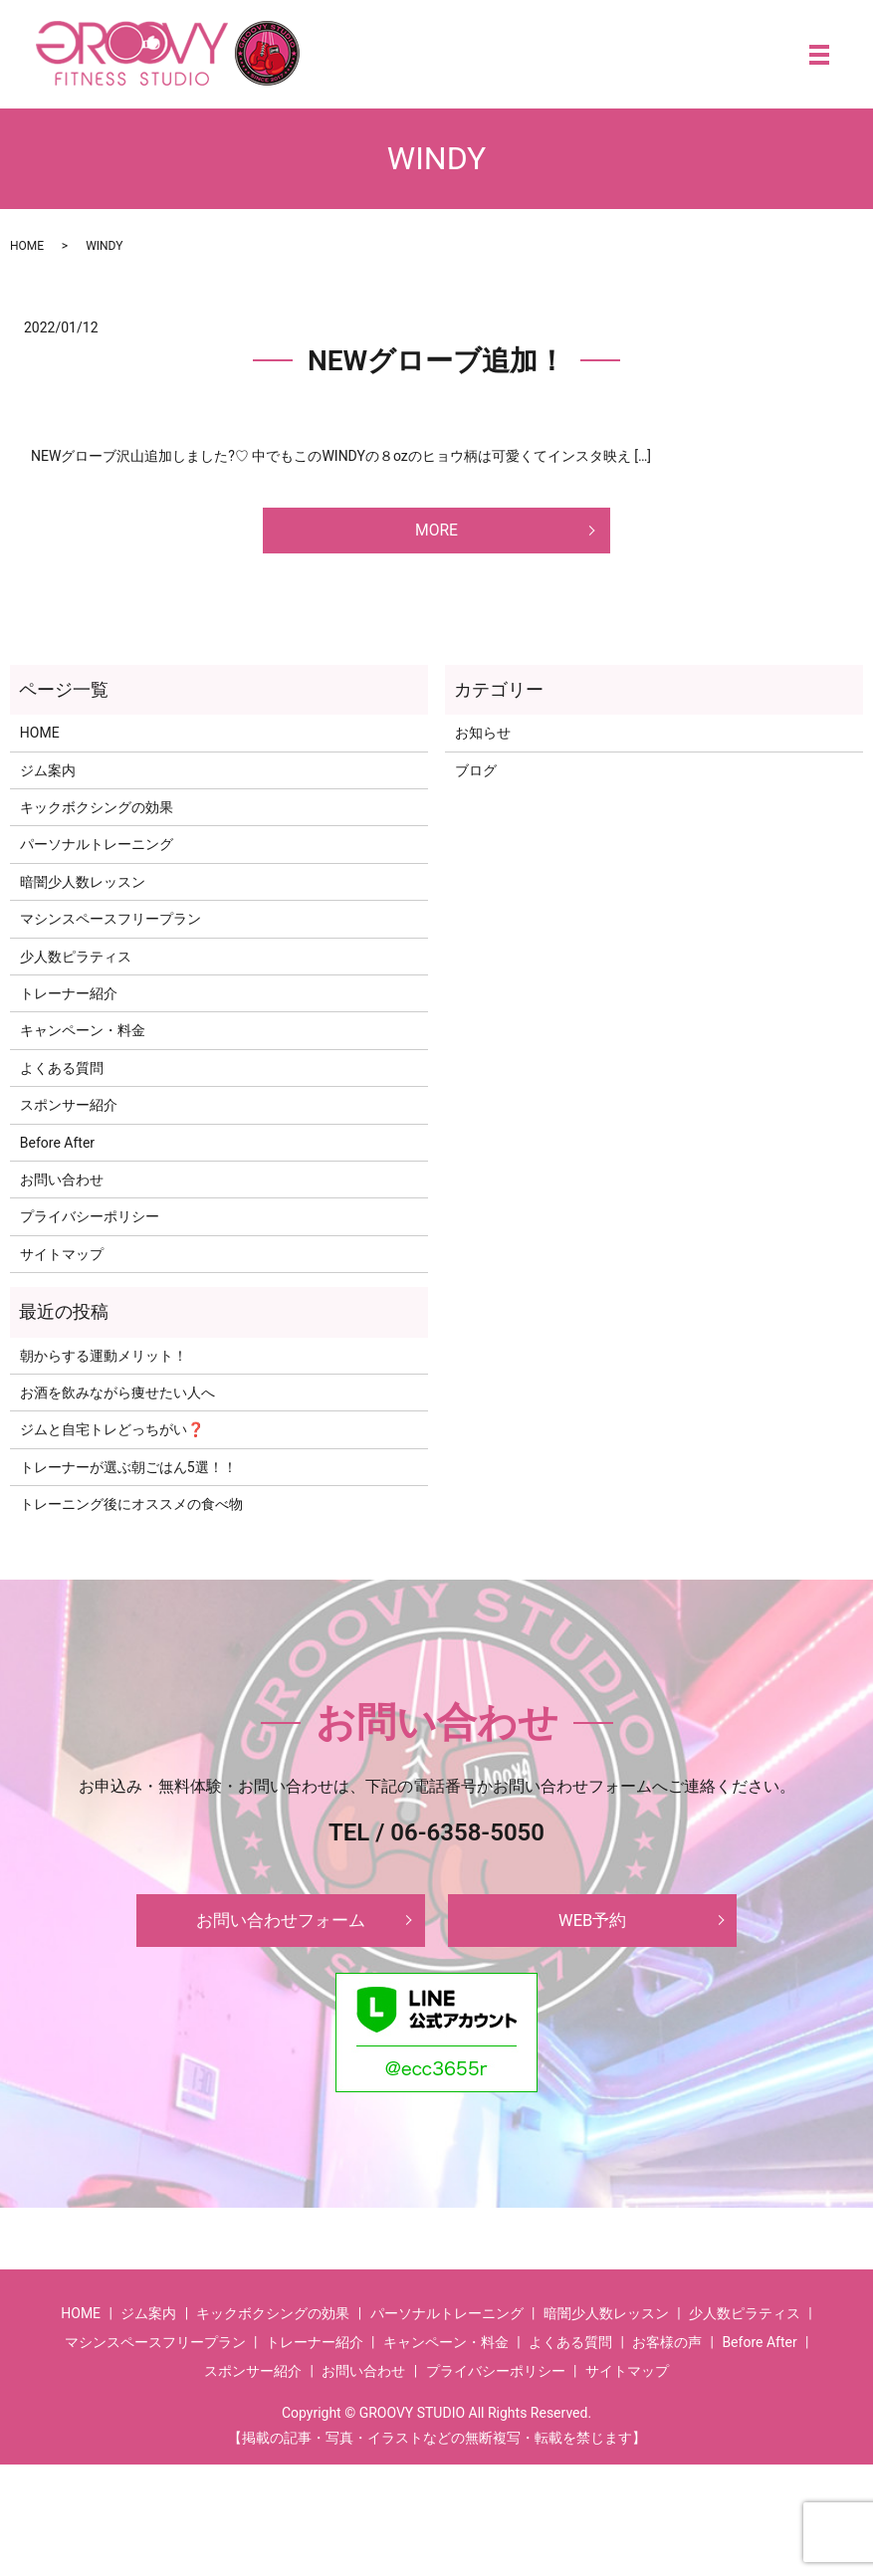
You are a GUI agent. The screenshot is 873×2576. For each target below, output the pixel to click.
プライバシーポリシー (89, 1222)
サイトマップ (62, 1260)
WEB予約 (592, 1929)
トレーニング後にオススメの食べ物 (131, 1510)
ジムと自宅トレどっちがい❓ (112, 1435)
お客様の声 (667, 2354)
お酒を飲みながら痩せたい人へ (117, 1398)
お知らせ (483, 739)
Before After (57, 1149)
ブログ (476, 776)
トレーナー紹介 (68, 999)
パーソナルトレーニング (96, 850)
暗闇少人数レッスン (82, 888)
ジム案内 (48, 776)
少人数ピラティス (75, 962)
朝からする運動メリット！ (103, 1362)
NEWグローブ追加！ (436, 360)
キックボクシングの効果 (96, 813)
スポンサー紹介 (68, 1111)
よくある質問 (62, 1074)
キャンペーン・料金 (82, 1036)
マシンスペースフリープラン (110, 925)
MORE (436, 533)
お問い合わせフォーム (280, 1929)
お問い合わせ (62, 1185)
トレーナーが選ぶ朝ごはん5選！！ (128, 1473)
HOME (27, 246)
